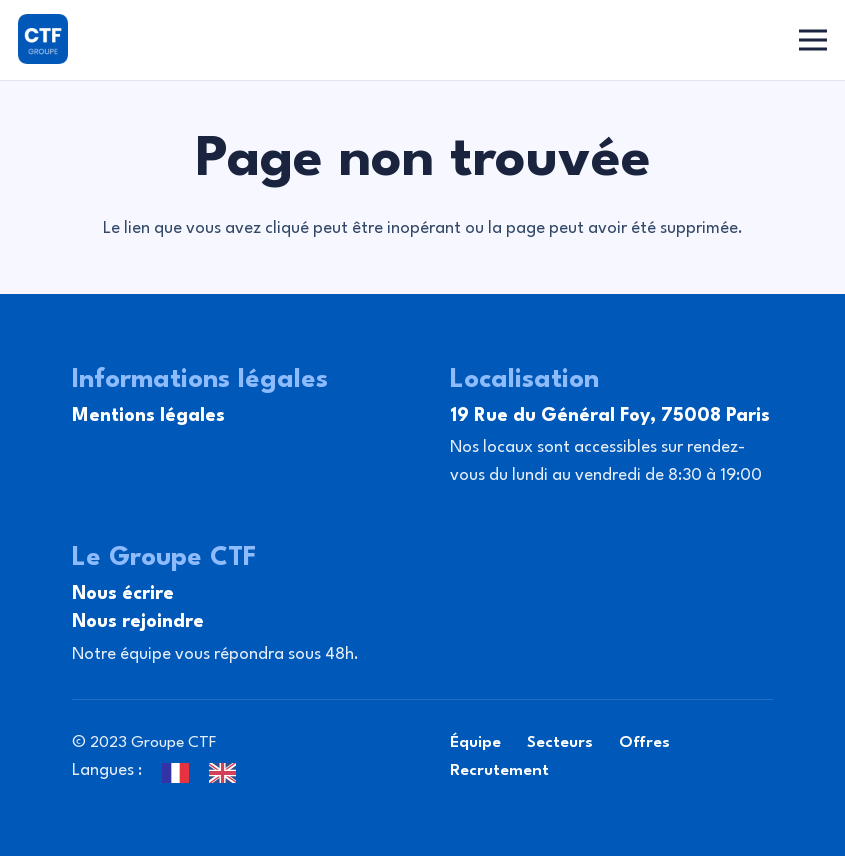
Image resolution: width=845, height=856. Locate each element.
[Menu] (813, 40)
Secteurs (560, 743)
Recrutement (499, 771)
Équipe (475, 743)
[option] (227, 773)
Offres (644, 743)
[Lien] (43, 39)
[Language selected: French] (209, 771)
